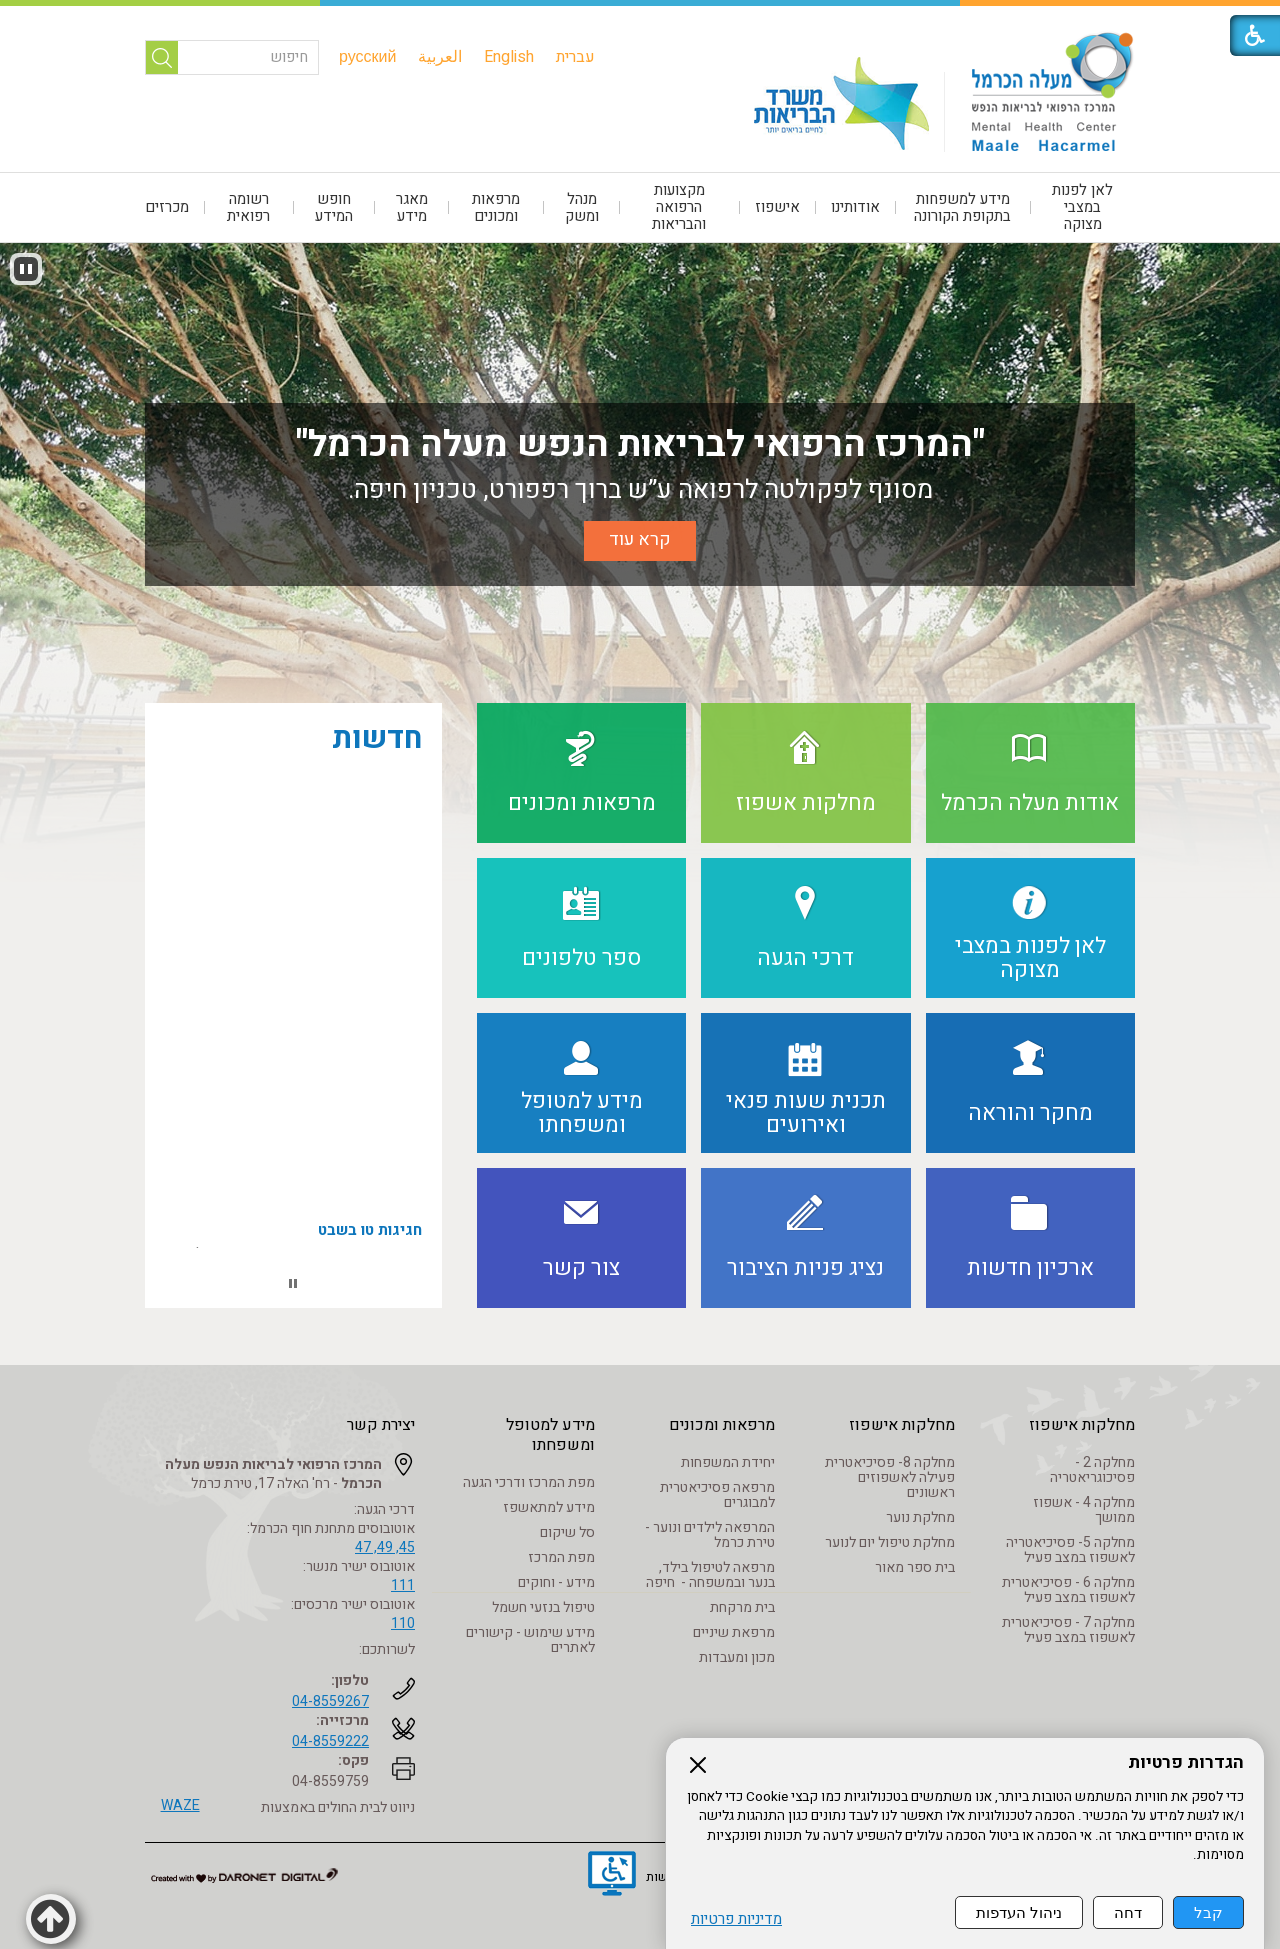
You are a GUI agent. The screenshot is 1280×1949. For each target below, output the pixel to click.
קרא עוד (640, 539)
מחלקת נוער (920, 1517)
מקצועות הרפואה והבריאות (679, 207)
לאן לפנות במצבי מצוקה (1082, 207)
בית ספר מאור (915, 1567)
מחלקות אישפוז (1082, 1425)
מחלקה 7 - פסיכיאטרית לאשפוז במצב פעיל (1068, 1630)
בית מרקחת (742, 1607)
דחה (1128, 1912)
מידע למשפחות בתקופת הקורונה (962, 207)
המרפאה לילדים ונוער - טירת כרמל (710, 1535)
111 (403, 1585)
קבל (1208, 1912)
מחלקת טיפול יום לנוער (890, 1542)
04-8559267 (330, 1701)
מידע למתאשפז (549, 1507)
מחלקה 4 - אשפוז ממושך (1084, 1510)
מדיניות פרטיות (736, 1919)
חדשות (377, 739)
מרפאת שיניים (734, 1632)
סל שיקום (567, 1532)
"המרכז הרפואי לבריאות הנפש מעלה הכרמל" (640, 444)
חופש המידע (334, 207)
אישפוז (777, 207)
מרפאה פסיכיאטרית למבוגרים (717, 1495)
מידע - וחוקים (556, 1582)
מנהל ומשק (582, 207)
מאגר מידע (412, 207)
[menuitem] (575, 57)
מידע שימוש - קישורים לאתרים (530, 1640)
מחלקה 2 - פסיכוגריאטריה (1092, 1470)
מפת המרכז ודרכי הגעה (529, 1482)
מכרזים (167, 207)
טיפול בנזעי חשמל (543, 1607)
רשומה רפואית (248, 207)
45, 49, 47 (385, 1547)
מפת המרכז (561, 1557)
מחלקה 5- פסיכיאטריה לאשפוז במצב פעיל (1070, 1550)
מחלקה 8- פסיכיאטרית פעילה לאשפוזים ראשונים (890, 1477)
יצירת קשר (381, 1425)
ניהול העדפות (1019, 1912)
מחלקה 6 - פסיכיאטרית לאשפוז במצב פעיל (1068, 1590)
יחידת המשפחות (728, 1462)
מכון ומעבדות (737, 1657)
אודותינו (855, 207)
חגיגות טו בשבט (370, 1239)
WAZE (180, 1805)
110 (403, 1623)
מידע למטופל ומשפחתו (550, 1435)
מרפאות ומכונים (496, 207)
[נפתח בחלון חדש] (612, 1876)
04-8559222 (330, 1741)
